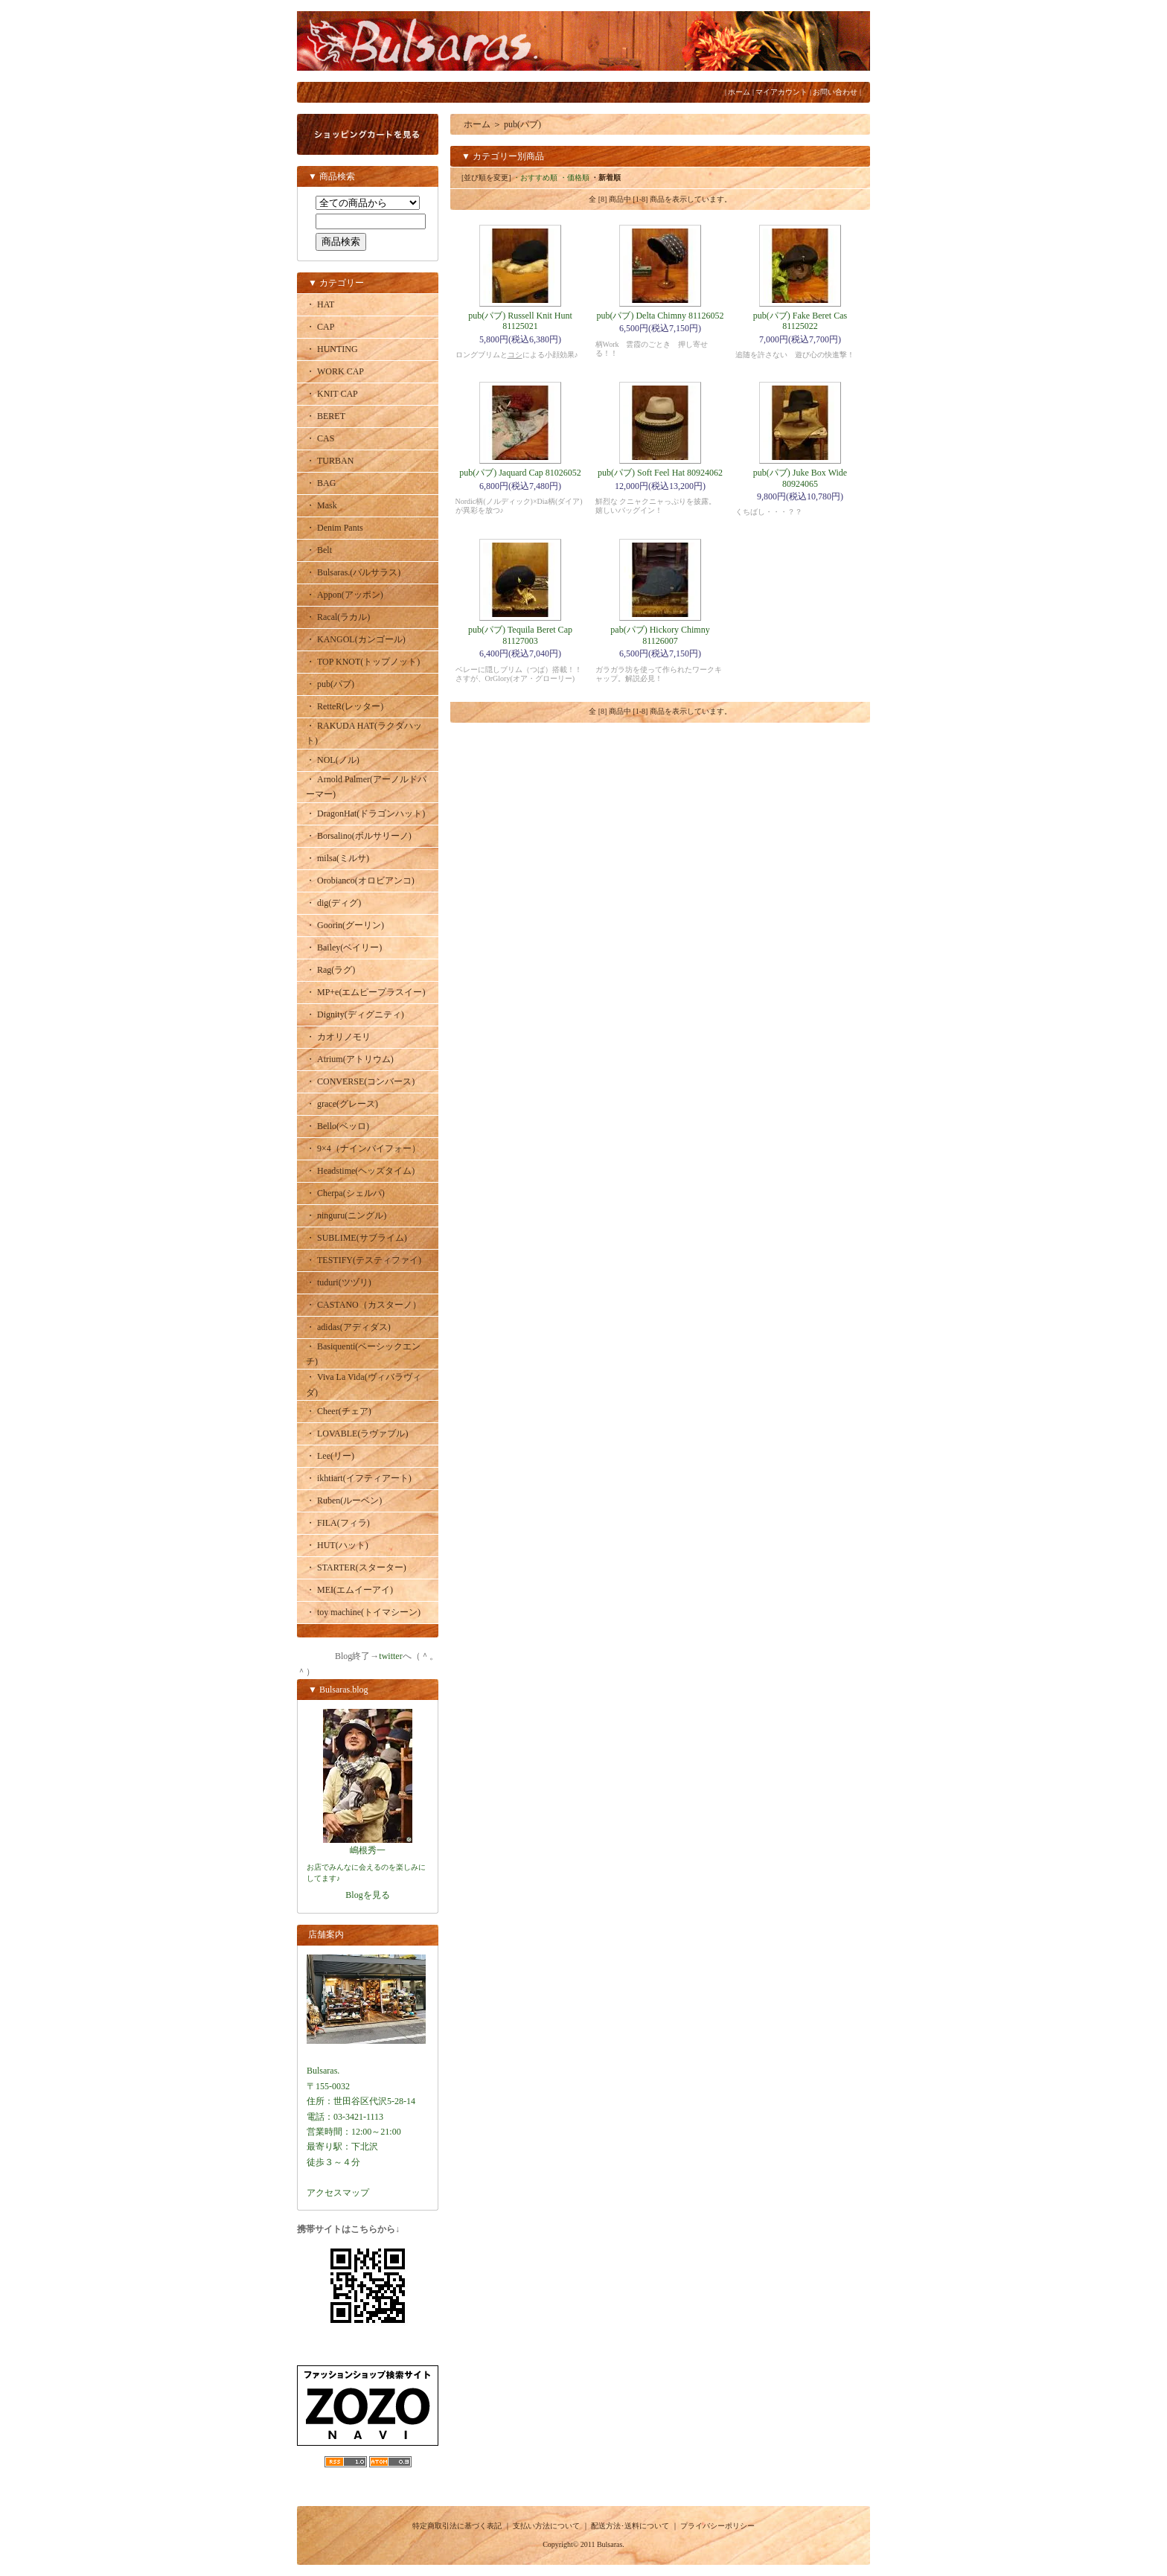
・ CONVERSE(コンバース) (360, 1081)
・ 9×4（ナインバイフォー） (363, 1148)
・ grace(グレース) (342, 1104)
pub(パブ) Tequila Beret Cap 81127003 (520, 634)
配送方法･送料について (630, 2526)
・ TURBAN (330, 461)
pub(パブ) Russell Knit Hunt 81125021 (520, 320)
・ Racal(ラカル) (338, 617)
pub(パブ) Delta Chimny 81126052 (659, 315)
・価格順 (574, 177)
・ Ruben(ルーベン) (344, 1500)
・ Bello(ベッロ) (337, 1126)
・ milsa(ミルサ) (337, 858)
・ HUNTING (332, 349)
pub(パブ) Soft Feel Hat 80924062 (660, 472)
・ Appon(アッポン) (344, 594)
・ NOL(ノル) (332, 760)
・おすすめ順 (535, 177)
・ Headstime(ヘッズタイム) (360, 1171)
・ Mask (321, 505)
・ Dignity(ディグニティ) (355, 1014)
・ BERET (325, 416)
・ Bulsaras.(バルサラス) (353, 572)
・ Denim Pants (334, 527)
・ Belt (319, 550)
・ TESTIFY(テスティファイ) (363, 1260)
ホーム (739, 92)
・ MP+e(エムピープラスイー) (365, 992)
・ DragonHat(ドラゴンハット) (365, 813)
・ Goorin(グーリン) (345, 925)
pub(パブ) (522, 124)
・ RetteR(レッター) (344, 706)
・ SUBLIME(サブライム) (356, 1238)
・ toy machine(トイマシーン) (363, 1612)
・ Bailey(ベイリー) (344, 947)
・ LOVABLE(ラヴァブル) (357, 1433)
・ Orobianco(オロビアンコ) (360, 880)
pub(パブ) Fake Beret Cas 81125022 (800, 320)
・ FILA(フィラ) (338, 1523)
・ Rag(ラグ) (330, 970)
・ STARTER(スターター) (356, 1567)
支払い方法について (546, 2526)
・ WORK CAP (335, 371)
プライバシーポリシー (717, 2526)
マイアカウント (781, 92)
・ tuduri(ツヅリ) (338, 1282)
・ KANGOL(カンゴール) (356, 639)
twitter (390, 1656)
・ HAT (320, 304)
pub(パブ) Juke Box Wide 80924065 (800, 477)
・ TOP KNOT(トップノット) (363, 661)
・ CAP (320, 327)
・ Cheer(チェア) (338, 1411)
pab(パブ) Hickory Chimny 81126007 (659, 634)
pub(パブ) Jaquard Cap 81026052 (520, 472)
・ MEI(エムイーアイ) (349, 1590)
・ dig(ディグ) (333, 903)
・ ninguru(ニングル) (346, 1215)
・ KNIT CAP (332, 394)
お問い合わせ (835, 92)
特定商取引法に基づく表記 (457, 2526)
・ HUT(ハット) (337, 1545)
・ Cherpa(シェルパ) (345, 1193)
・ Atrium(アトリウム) (350, 1059)
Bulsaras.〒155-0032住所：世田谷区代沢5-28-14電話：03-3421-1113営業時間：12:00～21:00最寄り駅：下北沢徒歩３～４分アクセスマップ (366, 2117)
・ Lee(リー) (330, 1456)
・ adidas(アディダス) (348, 1327)
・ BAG (321, 483)
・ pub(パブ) (330, 684)
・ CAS (320, 438)
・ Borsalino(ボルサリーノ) (359, 836)
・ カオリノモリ (338, 1037)
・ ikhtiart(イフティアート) (359, 1478)
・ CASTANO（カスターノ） (363, 1305)
